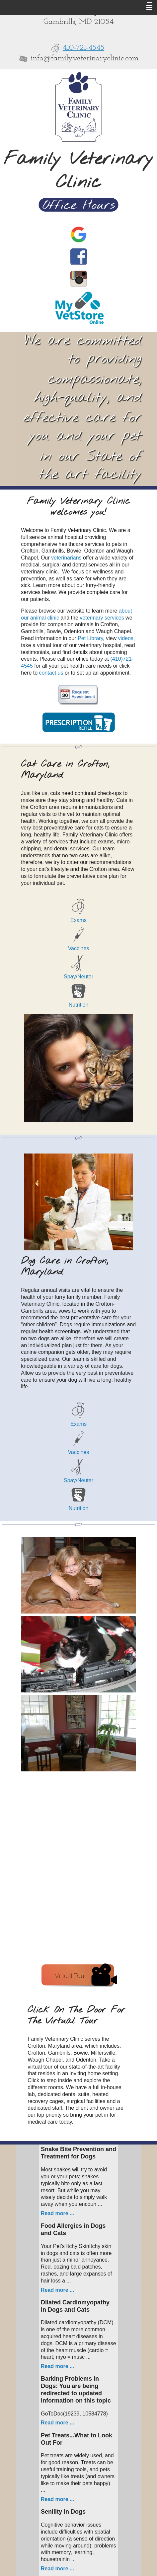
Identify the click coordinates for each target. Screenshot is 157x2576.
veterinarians (66, 558)
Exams (78, 920)
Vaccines (78, 948)
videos (125, 638)
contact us (51, 673)
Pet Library (90, 638)
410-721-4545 (84, 48)
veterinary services (102, 618)
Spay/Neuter (78, 976)
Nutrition (79, 1005)
